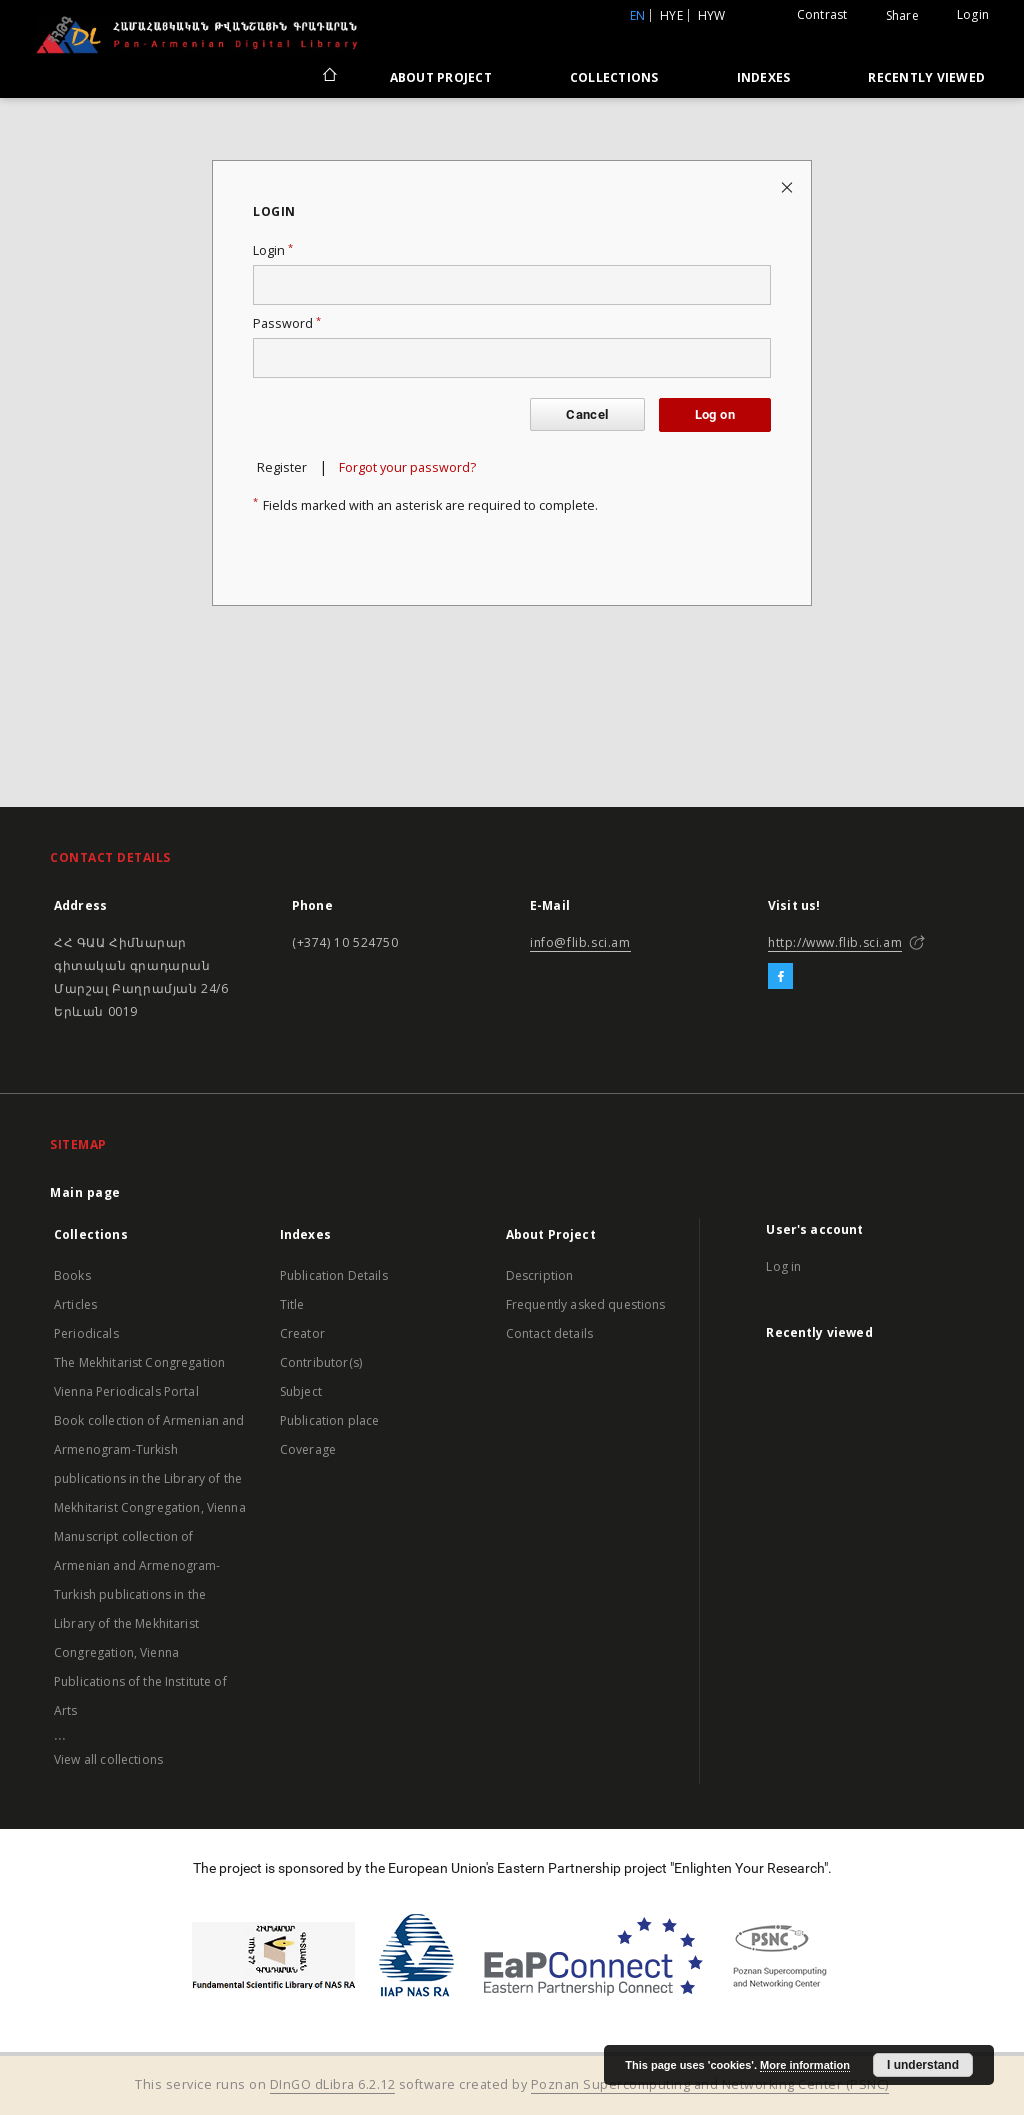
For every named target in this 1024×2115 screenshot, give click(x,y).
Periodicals (86, 1333)
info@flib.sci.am (580, 942)
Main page (85, 1192)
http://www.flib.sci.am (835, 942)
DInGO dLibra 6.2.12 (333, 2084)
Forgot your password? (407, 467)
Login (973, 14)
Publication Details (334, 1275)
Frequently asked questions (586, 1304)
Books (72, 1275)
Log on (715, 414)
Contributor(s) (321, 1362)
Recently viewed (926, 77)
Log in (783, 1266)
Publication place (330, 1420)
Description (540, 1275)
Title (292, 1304)
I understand (923, 2065)
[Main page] (328, 77)
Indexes (764, 77)
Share (902, 16)
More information (805, 2065)
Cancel (587, 414)
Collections (614, 77)
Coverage (308, 1449)
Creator (302, 1333)
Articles (75, 1304)
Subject (301, 1391)
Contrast (822, 14)
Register (282, 467)
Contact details (549, 1333)
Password (287, 323)
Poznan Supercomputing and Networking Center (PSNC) (710, 2084)
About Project (441, 77)
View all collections (108, 1759)
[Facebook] (780, 977)
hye (671, 15)
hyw (712, 15)
